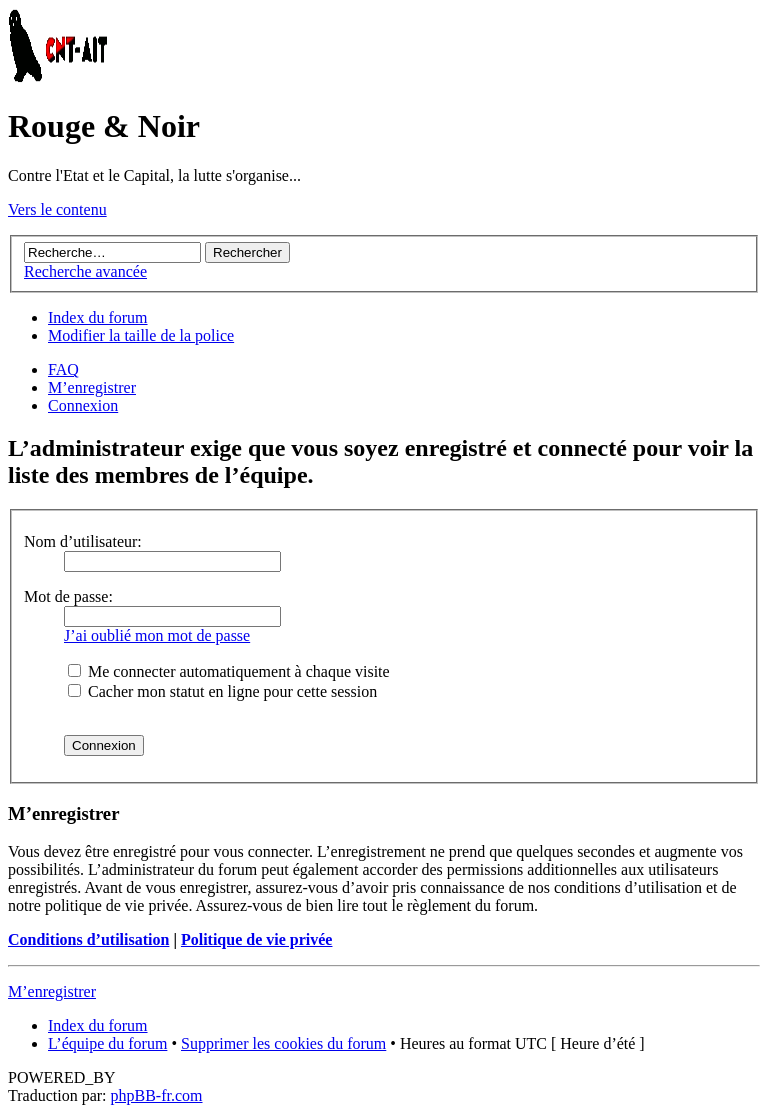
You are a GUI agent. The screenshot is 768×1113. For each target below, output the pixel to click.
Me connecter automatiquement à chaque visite (229, 671)
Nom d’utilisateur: (83, 541)
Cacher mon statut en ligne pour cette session (222, 691)
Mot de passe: (68, 596)
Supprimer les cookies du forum (283, 1043)
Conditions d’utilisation (88, 939)
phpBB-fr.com (157, 1095)
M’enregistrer (92, 387)
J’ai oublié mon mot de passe (157, 635)
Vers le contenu (57, 209)
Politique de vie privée (257, 939)
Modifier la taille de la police (141, 335)
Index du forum (98, 317)
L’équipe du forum (107, 1043)
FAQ (63, 369)
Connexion (83, 405)
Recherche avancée (85, 271)
